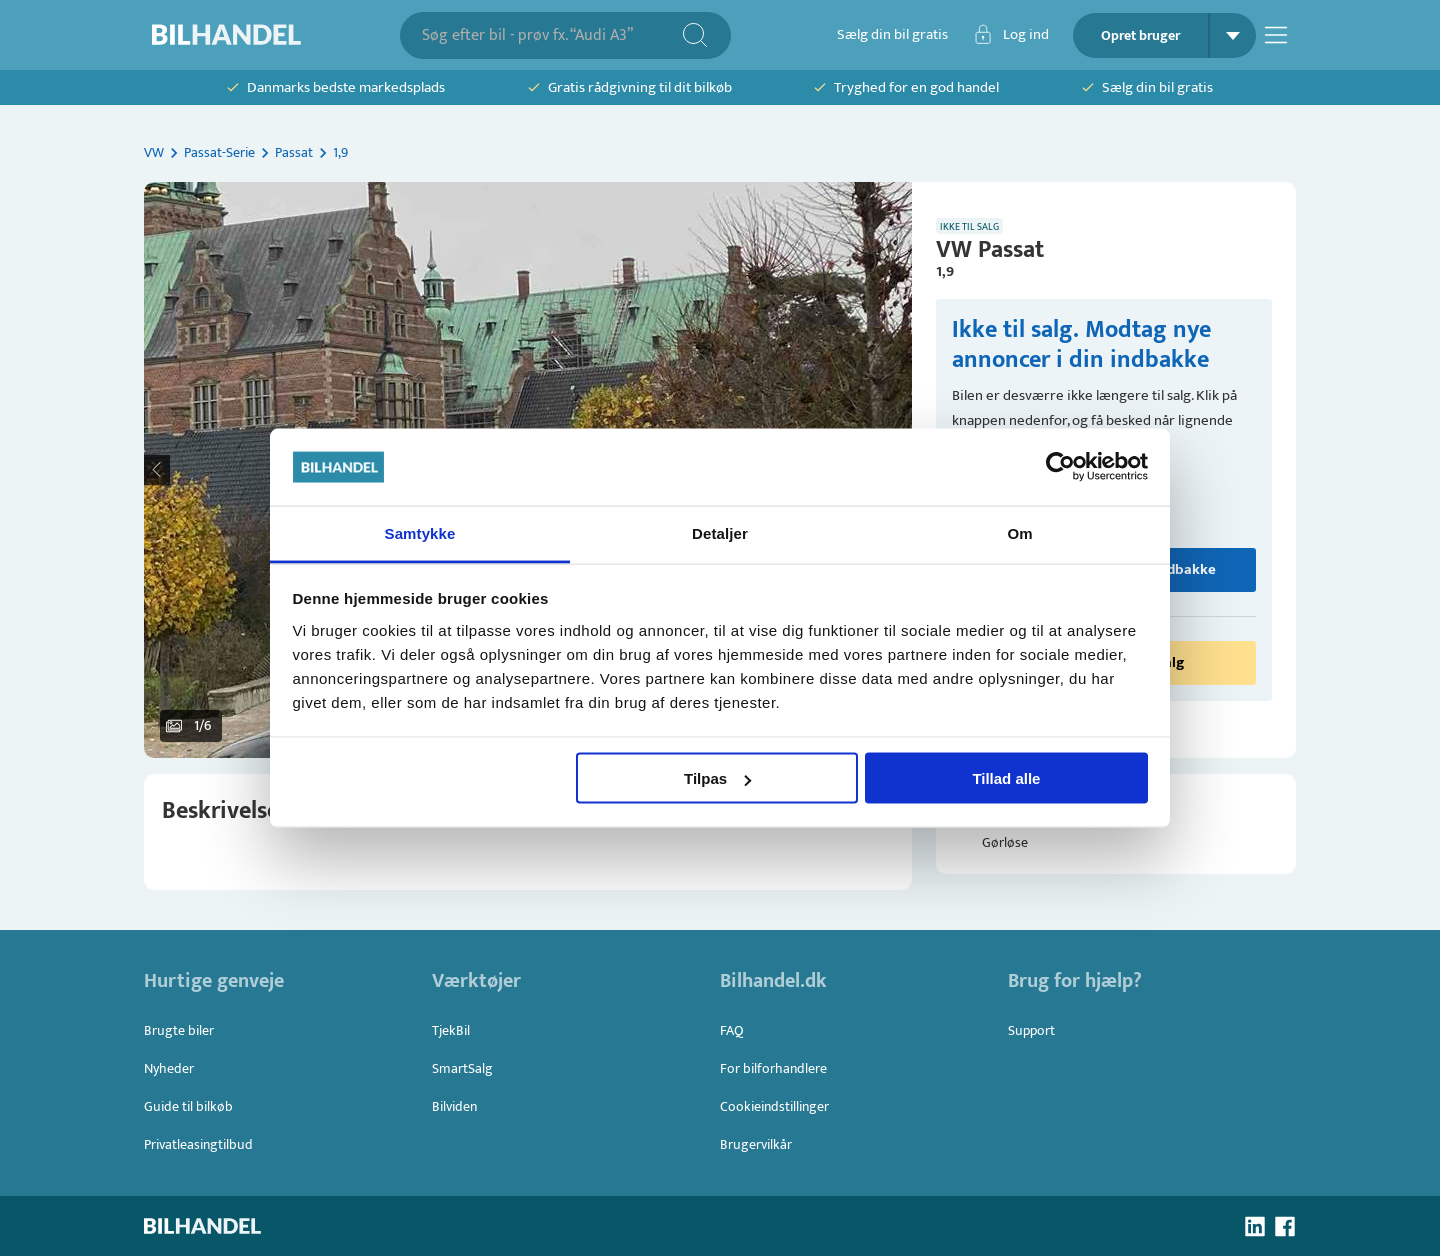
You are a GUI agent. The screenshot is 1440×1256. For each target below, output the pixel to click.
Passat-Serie (219, 152)
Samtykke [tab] (420, 532)
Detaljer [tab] (720, 532)
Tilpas (717, 778)
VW (154, 152)
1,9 (340, 152)
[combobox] (551, 35)
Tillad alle (1006, 778)
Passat (294, 152)
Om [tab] (1019, 532)
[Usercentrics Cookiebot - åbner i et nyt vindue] (1060, 467)
